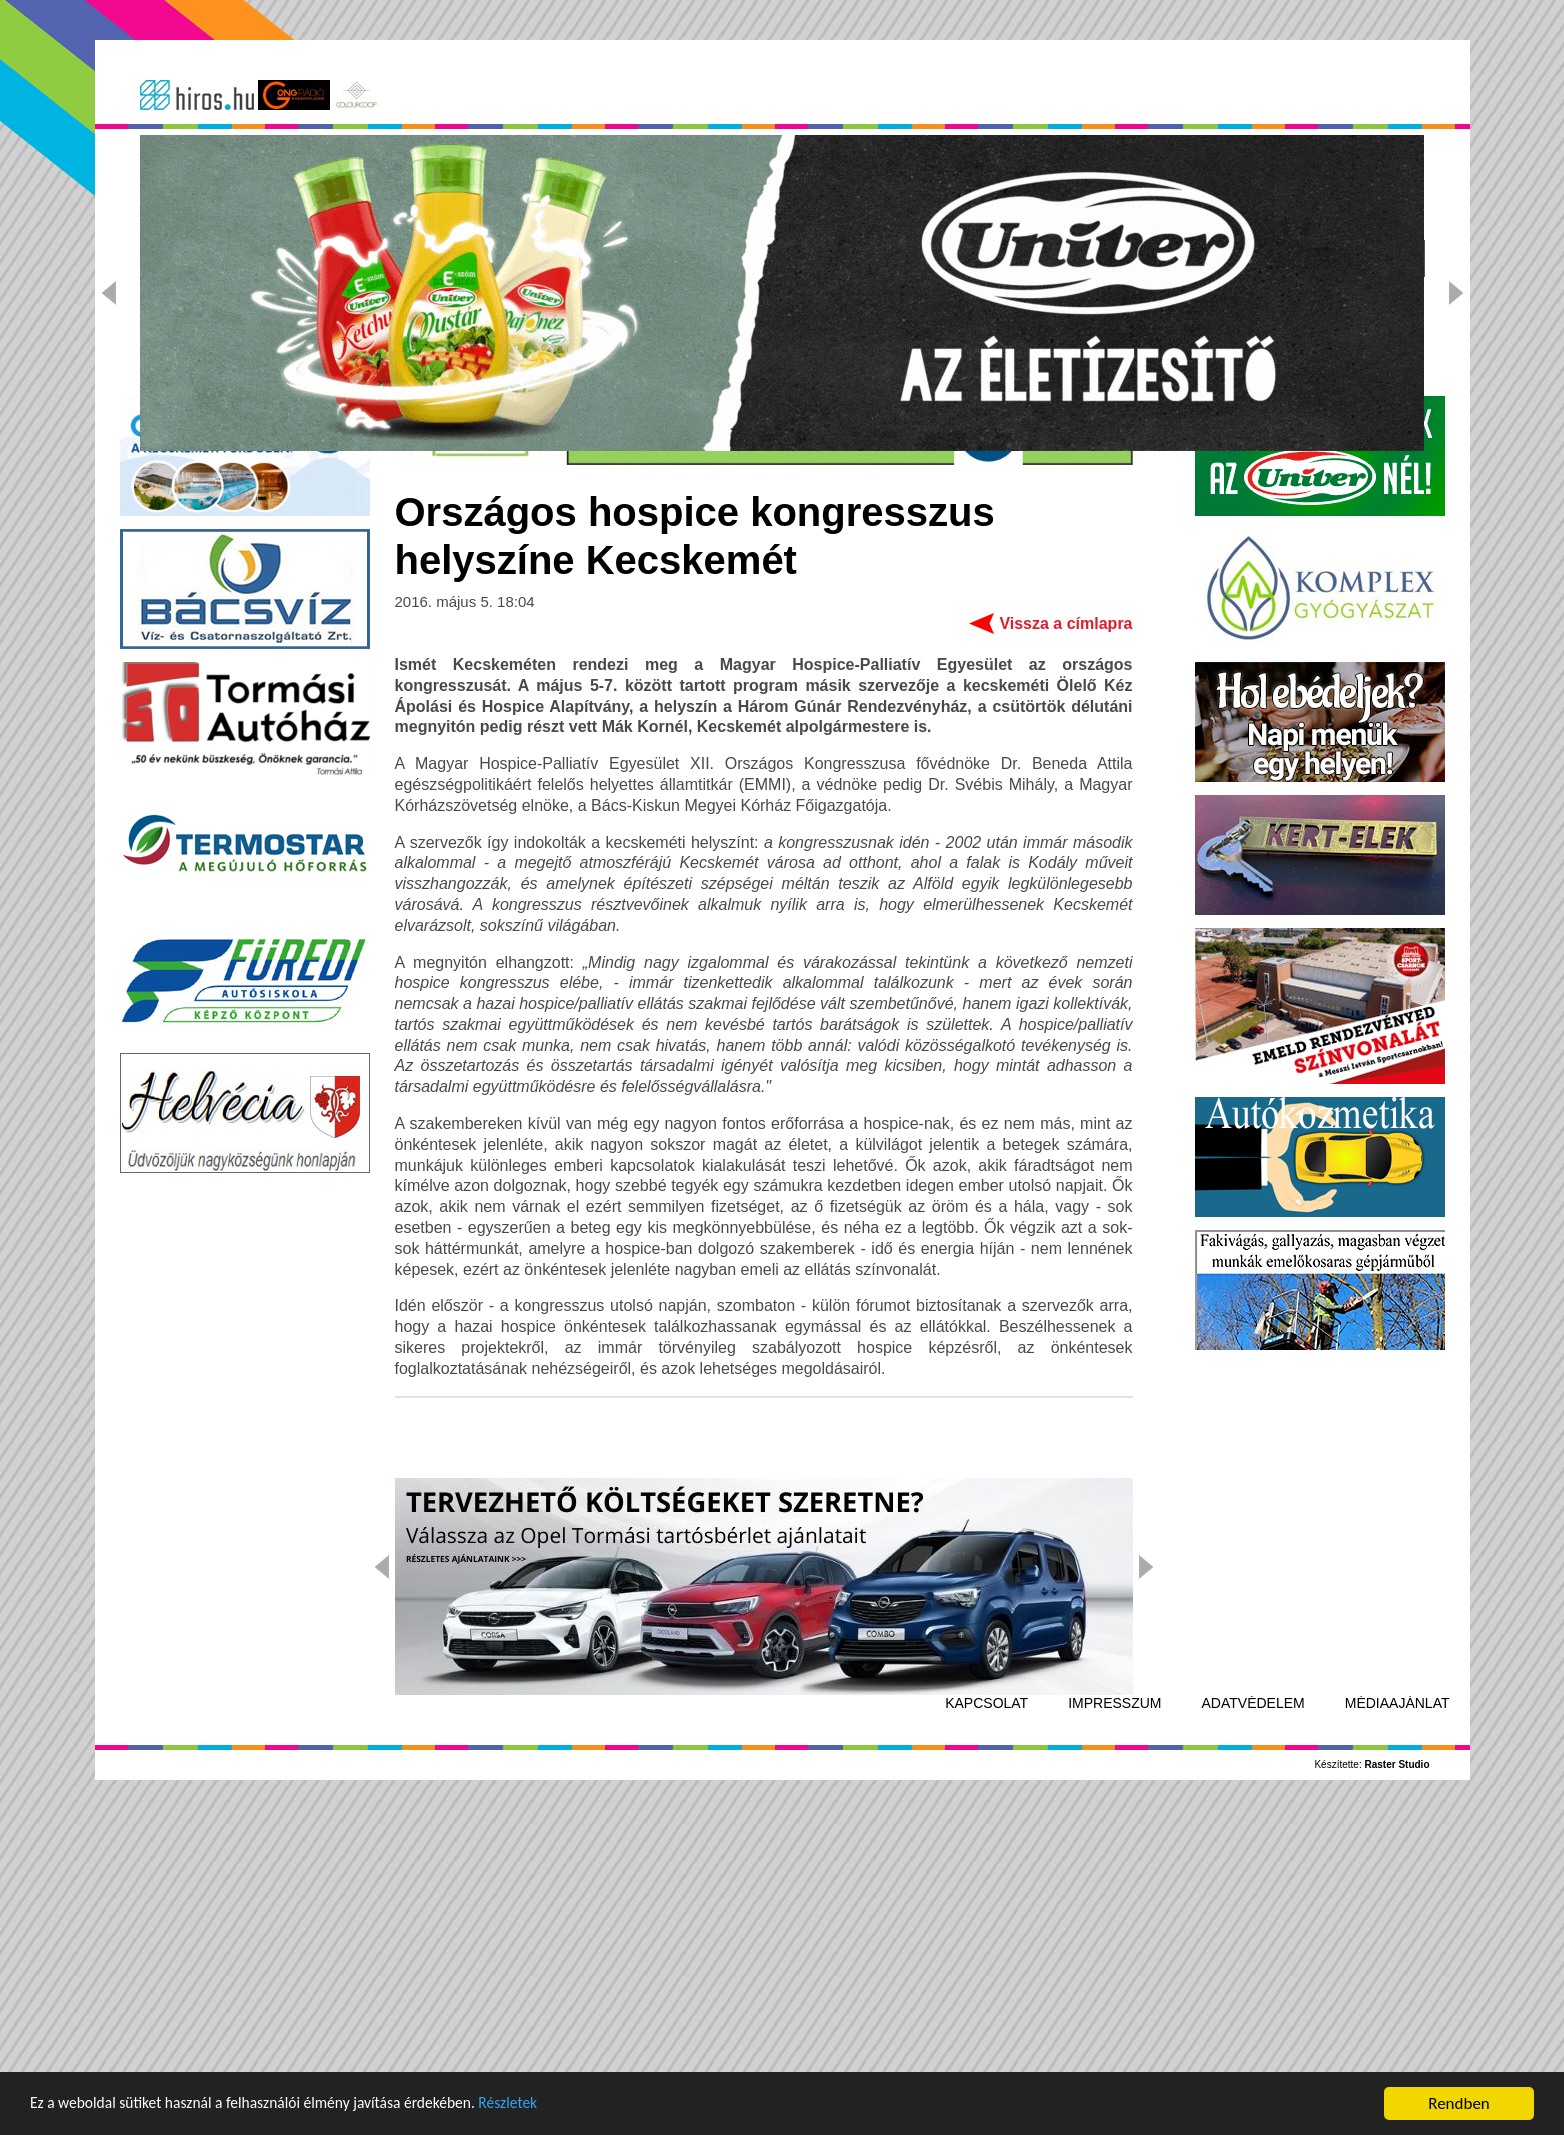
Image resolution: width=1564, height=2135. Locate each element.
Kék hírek (672, 258)
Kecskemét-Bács (342, 258)
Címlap (192, 258)
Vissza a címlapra (1065, 938)
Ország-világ (524, 258)
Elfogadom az (921, 174)
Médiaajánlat (1397, 2018)
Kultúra (797, 258)
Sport (905, 258)
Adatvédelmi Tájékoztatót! (970, 174)
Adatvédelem (1253, 2018)
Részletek (554, 2106)
